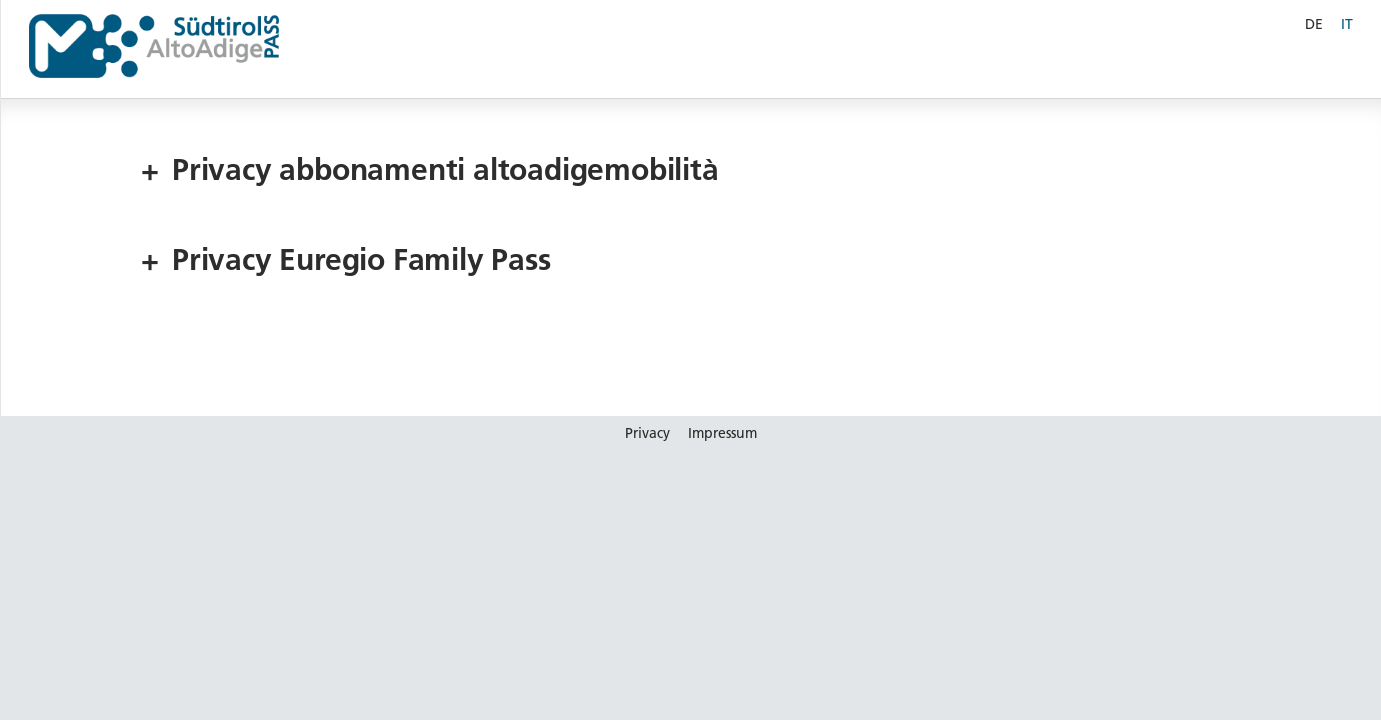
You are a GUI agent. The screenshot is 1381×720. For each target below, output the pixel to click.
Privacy (647, 433)
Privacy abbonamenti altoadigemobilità (430, 170)
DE (1314, 24)
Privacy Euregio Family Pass (346, 260)
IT (1347, 24)
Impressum (722, 433)
